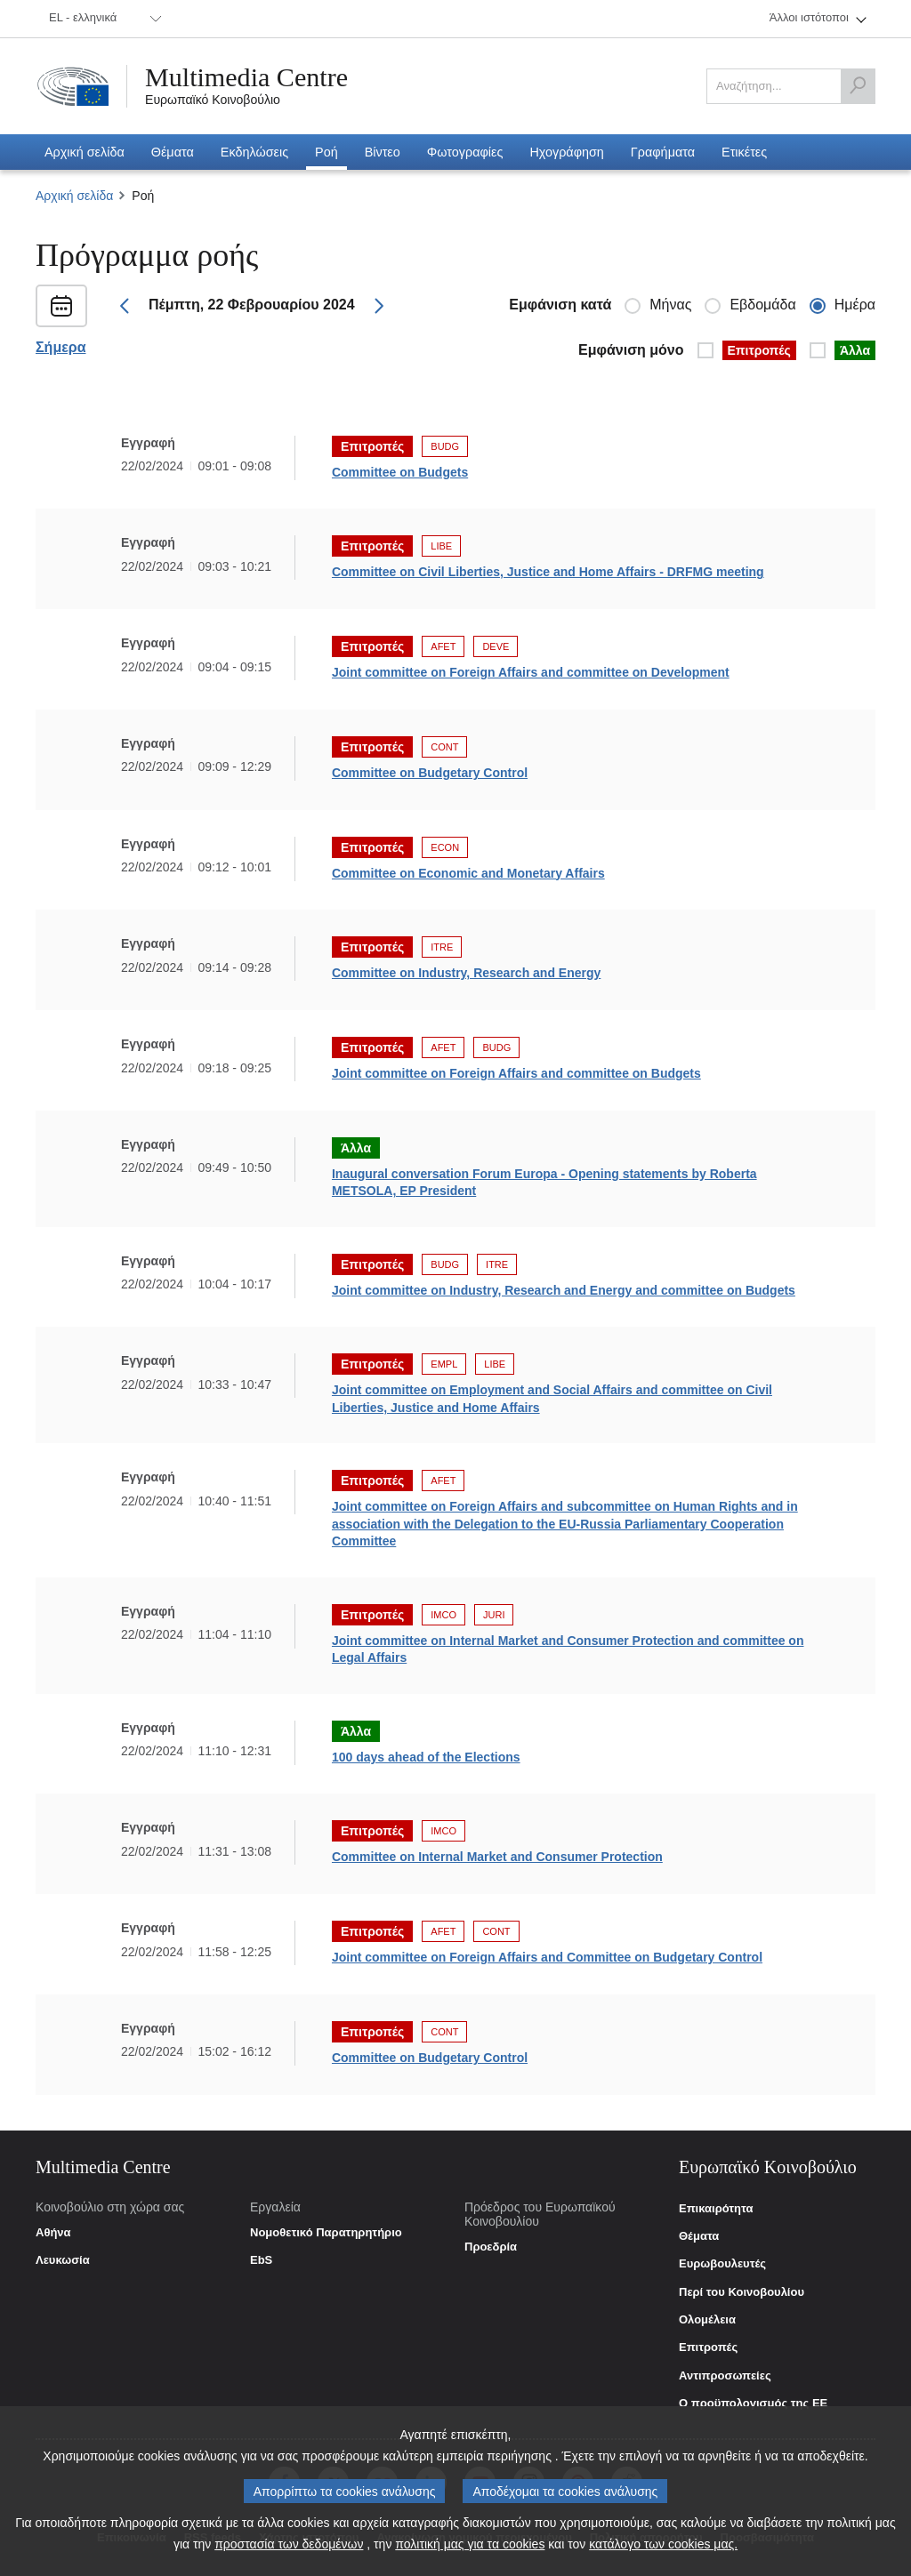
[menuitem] (102, 18)
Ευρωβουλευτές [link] (722, 2264)
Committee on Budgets (400, 472)
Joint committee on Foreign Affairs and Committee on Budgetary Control (547, 1957)
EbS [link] (261, 2260)
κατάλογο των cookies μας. (663, 2544)
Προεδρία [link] (490, 2247)
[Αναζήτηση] (858, 86)
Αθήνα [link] (53, 2233)
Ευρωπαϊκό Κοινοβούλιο (212, 99)
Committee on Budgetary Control (430, 773)
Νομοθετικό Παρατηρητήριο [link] (326, 2233)
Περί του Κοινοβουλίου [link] (741, 2292)
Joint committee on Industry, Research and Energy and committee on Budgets (563, 1290)
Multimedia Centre (246, 77)
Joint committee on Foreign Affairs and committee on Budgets (516, 1073)
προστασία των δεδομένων (288, 2544)
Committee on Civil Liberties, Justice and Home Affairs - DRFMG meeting (548, 572)
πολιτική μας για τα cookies (469, 2544)
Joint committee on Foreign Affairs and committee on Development (531, 672)
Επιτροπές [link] (708, 2347)
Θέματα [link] (699, 2236)
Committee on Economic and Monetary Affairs (468, 873)
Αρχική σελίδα (74, 196)
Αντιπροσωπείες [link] (725, 2376)
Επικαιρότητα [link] (716, 2209)
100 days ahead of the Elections (426, 1757)
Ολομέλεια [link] (707, 2320)
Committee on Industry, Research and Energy (466, 973)
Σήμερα (61, 348)
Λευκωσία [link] (63, 2260)
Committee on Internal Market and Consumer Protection (497, 1857)
